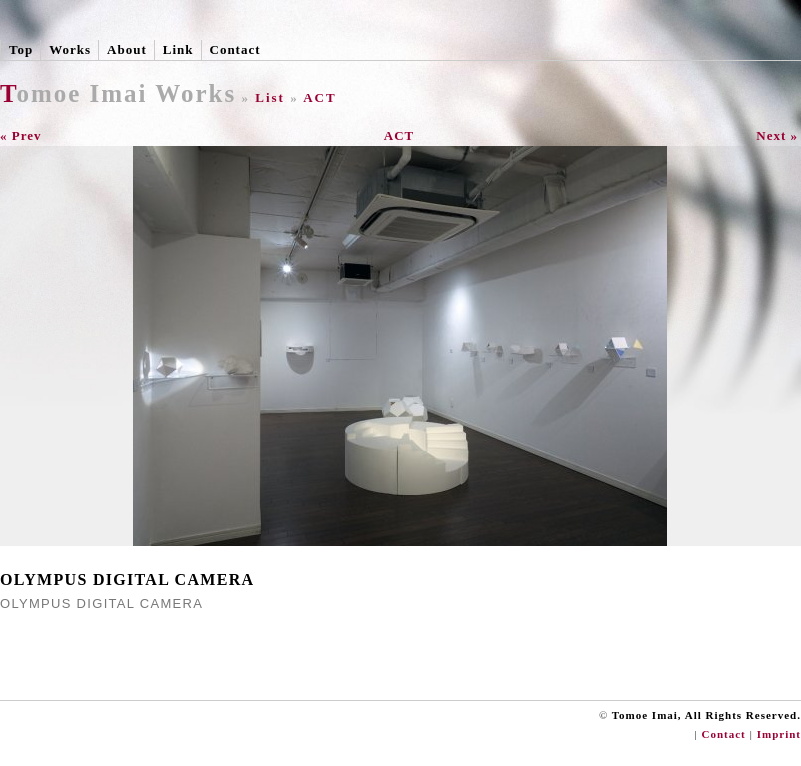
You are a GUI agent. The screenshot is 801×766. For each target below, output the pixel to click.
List (270, 97)
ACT (319, 97)
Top (21, 49)
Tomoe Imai (74, 93)
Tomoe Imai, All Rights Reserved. (706, 715)
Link (178, 49)
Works (70, 49)
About (127, 49)
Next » (777, 135)
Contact (235, 49)
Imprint (779, 734)
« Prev (21, 135)
